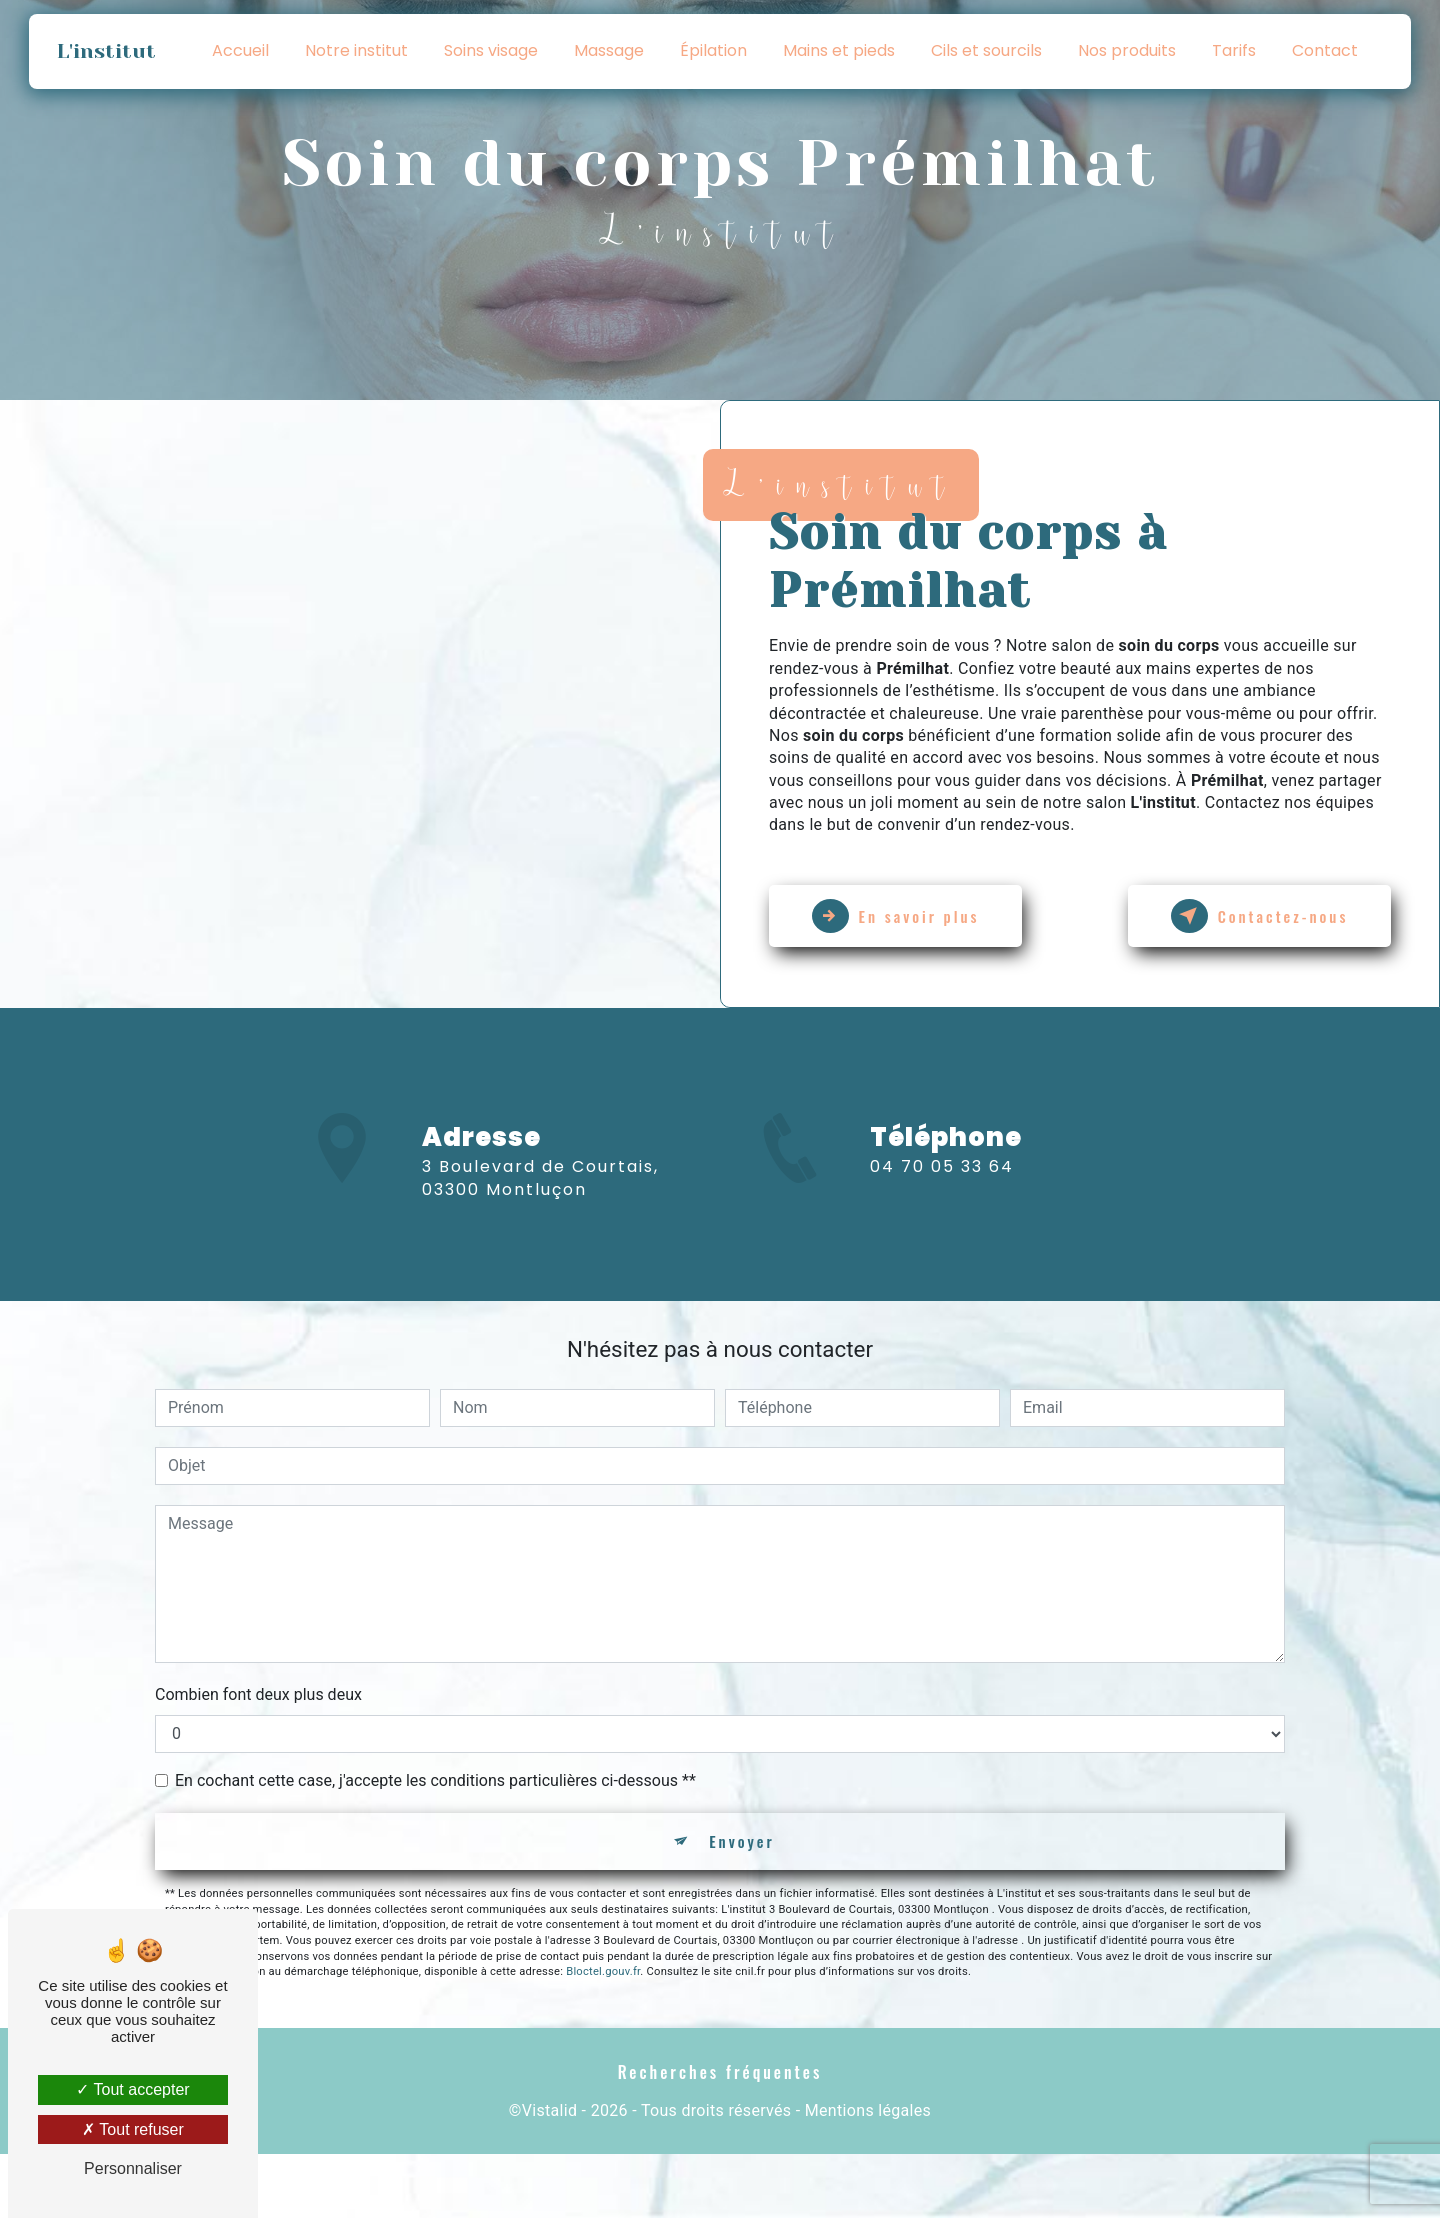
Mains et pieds (839, 50)
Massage (609, 50)
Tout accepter (132, 2089)
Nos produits (1127, 50)
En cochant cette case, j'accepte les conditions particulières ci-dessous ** (435, 1836)
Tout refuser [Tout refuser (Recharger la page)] (133, 2129)
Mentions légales (868, 2174)
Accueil (240, 50)
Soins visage (491, 50)
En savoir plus (910, 916)
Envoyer (742, 1900)
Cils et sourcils (986, 50)
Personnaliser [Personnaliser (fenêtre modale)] (133, 2168)
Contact (1325, 50)
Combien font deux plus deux (258, 1750)
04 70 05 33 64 (942, 1265)
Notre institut (356, 50)
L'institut (109, 51)
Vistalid (550, 2174)
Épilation (713, 50)
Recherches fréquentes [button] (720, 2134)
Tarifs (1234, 50)
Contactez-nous (1245, 916)
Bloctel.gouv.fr (603, 2033)
